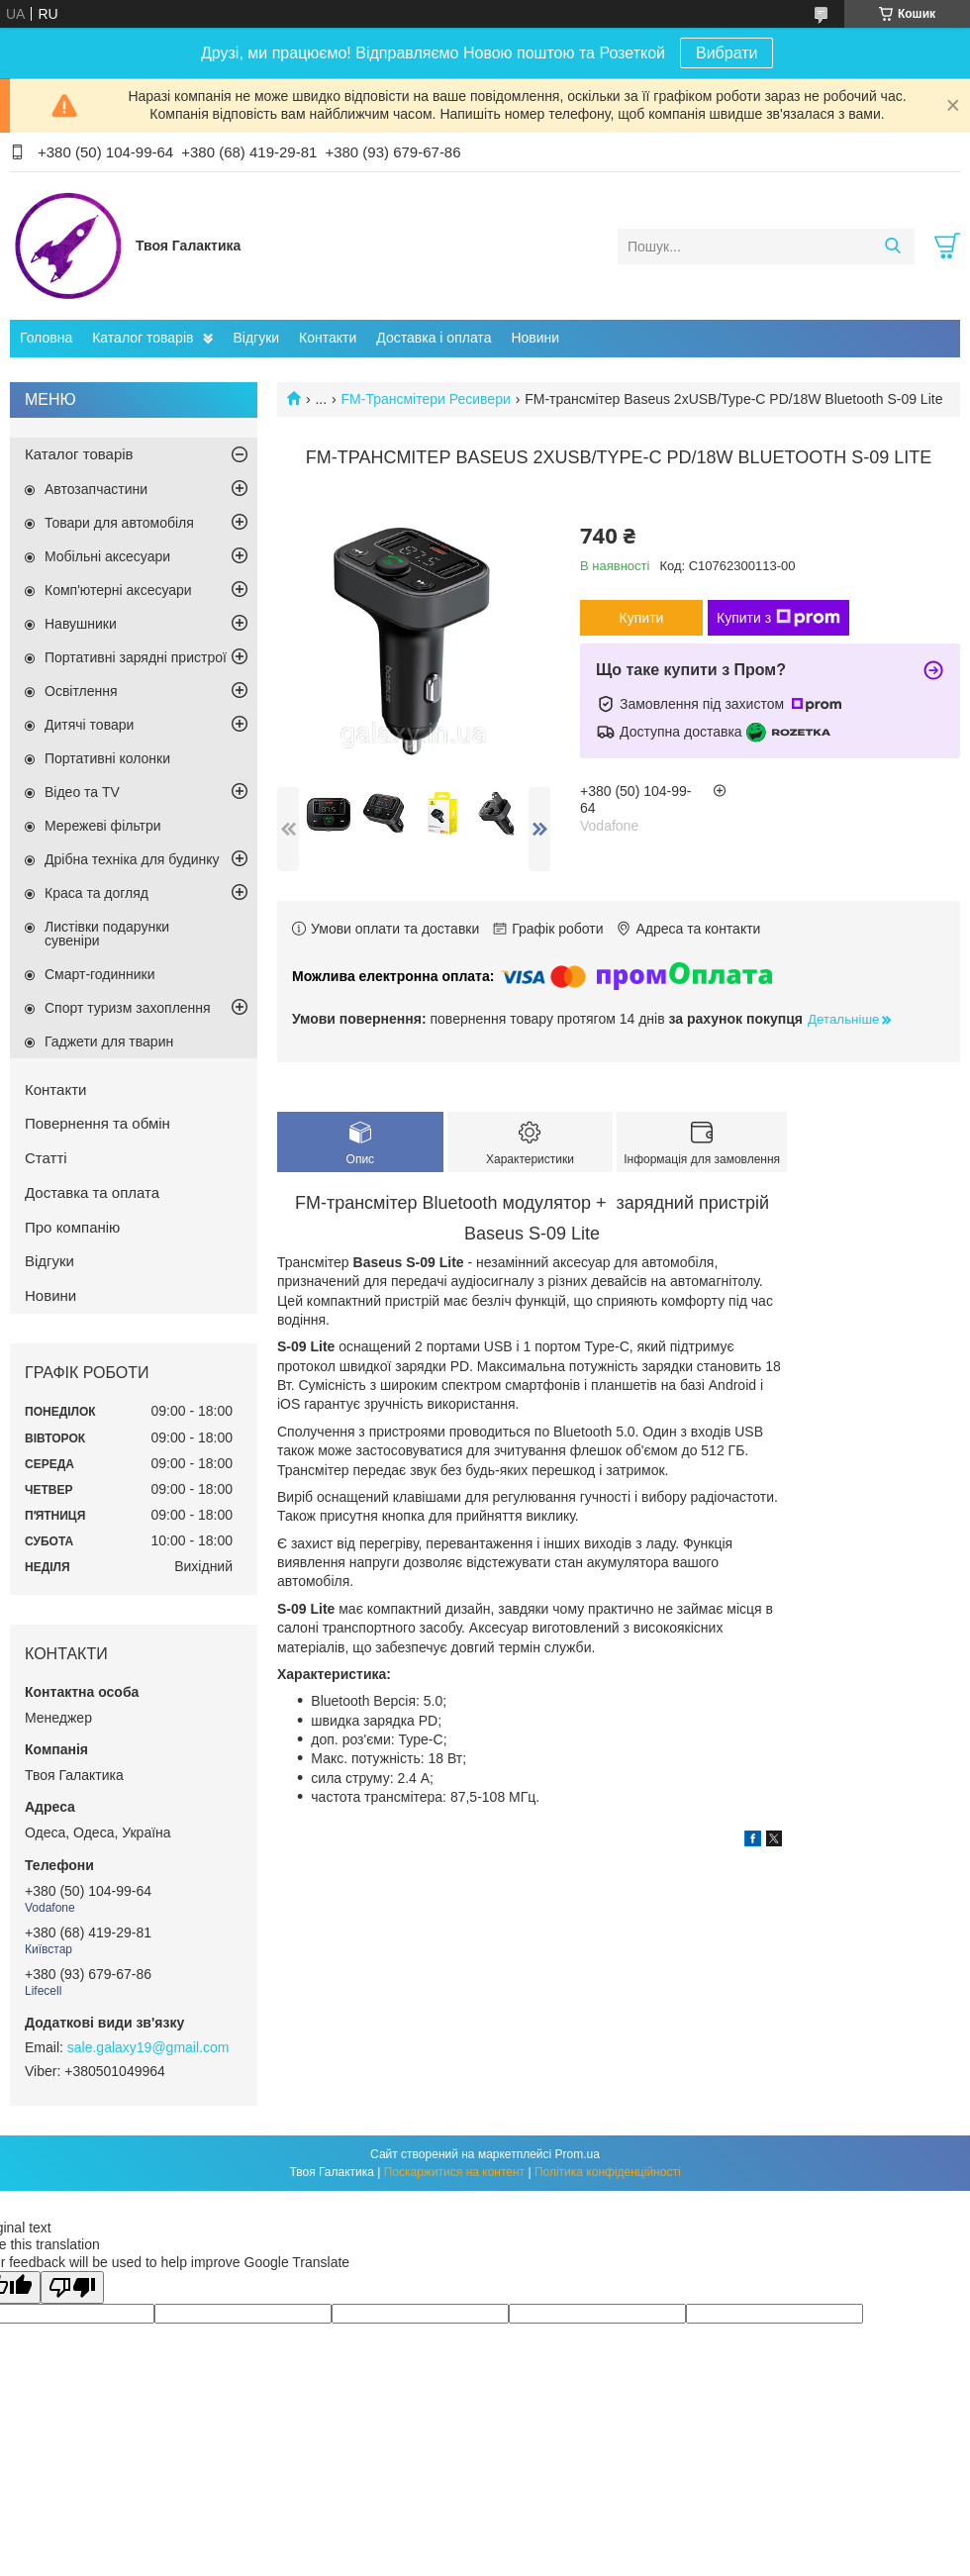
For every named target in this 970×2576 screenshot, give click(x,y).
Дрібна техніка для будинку (132, 859)
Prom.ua (577, 2154)
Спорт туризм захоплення (128, 1008)
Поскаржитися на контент (454, 2172)
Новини (535, 338)
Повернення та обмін (97, 1123)
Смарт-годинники (100, 974)
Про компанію (72, 1227)
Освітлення (81, 691)
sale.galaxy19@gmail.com (148, 2047)
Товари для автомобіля (119, 523)
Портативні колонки (107, 758)
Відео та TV (82, 792)
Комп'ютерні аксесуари (118, 590)
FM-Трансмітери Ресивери (426, 399)
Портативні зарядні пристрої (136, 657)
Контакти (327, 338)
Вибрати (726, 53)
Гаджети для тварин (109, 1041)
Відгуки (256, 338)
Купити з (778, 618)
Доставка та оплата (92, 1192)
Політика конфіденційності (607, 2172)
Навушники (81, 624)
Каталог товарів (142, 338)
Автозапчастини (96, 489)
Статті (46, 1157)
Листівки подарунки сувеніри (107, 933)
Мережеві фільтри (103, 826)
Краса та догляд (96, 893)
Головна (46, 338)
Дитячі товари (89, 725)
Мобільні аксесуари (107, 556)
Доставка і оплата (433, 338)
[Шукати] (892, 246)
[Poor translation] (72, 2287)
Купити (642, 618)
